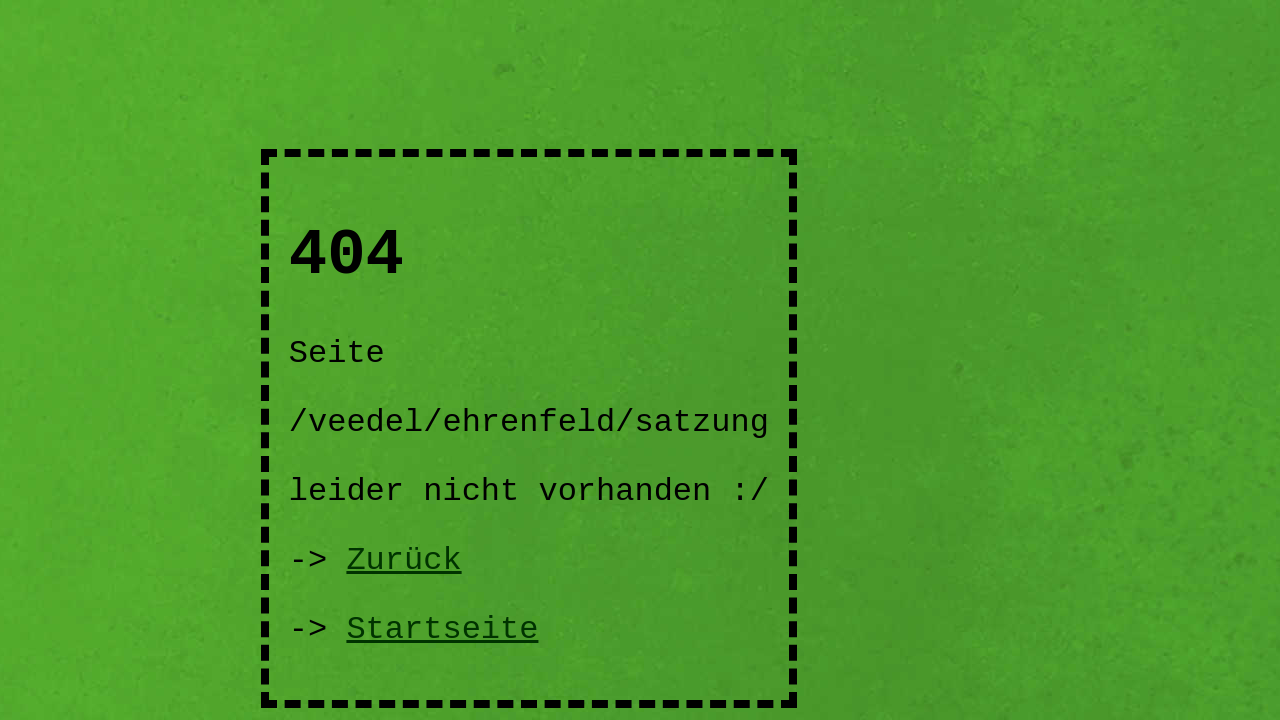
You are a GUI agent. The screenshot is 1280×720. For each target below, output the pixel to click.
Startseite (442, 629)
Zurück (403, 560)
